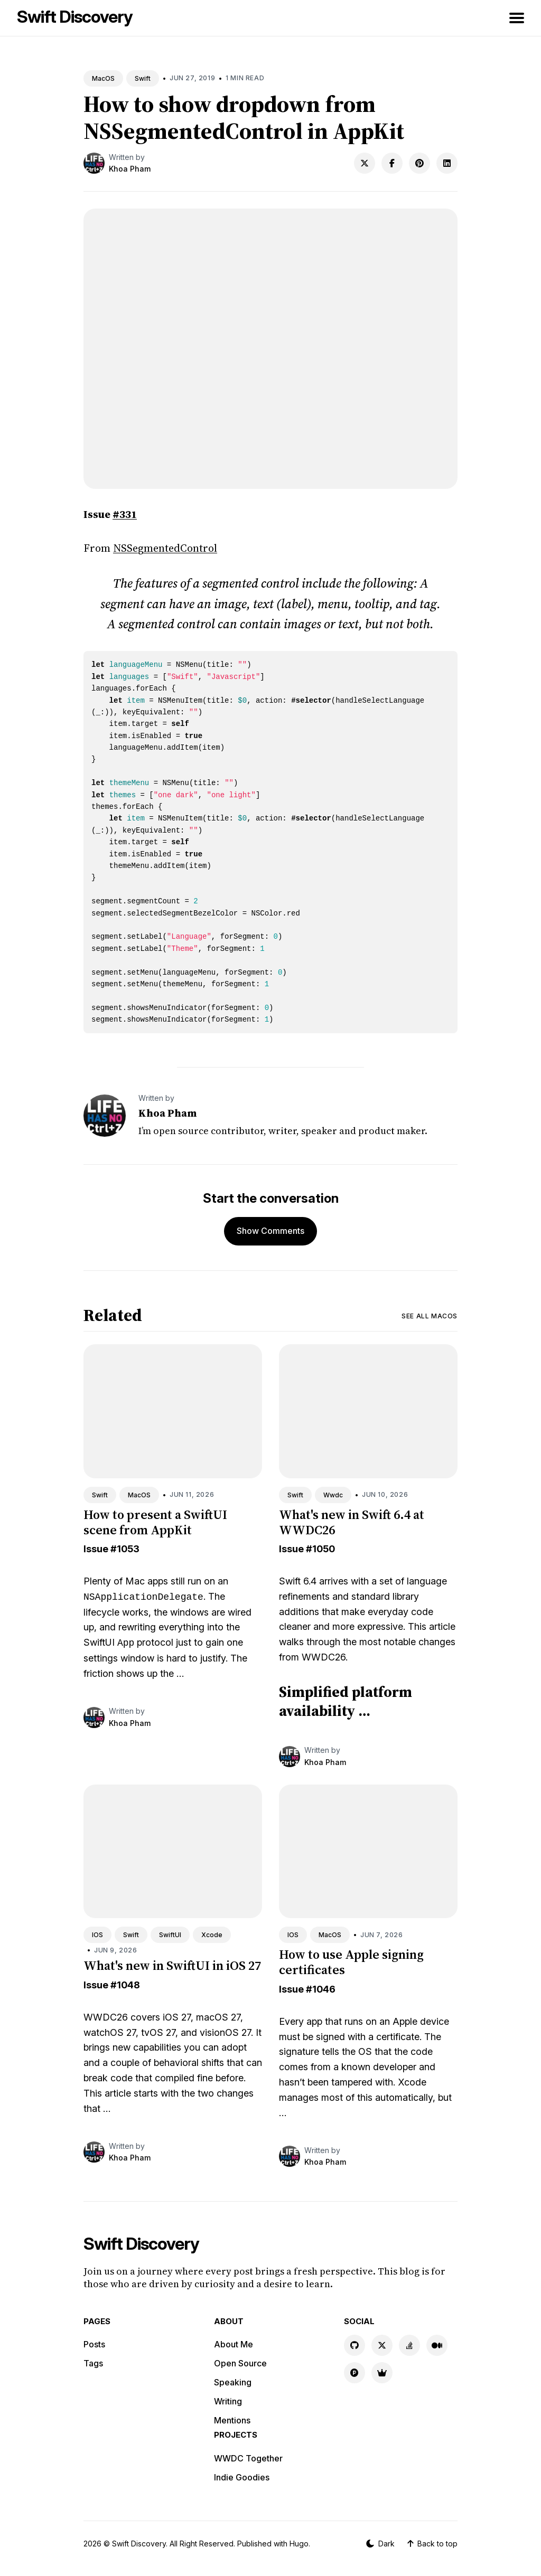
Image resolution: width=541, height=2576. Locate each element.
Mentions (232, 2420)
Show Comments (270, 1230)
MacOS (103, 78)
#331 (125, 514)
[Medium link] (436, 2345)
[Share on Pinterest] (419, 163)
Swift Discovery (75, 16)
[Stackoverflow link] (409, 2345)
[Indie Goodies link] (382, 2372)
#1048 (125, 1984)
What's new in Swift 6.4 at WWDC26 (351, 1522)
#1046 (320, 1989)
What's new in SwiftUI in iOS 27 (172, 1965)
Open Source (240, 2363)
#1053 (124, 1548)
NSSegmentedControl (165, 548)
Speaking (232, 2382)
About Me (233, 2344)
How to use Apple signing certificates (351, 1962)
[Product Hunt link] (354, 2372)
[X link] (382, 2345)
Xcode (211, 1935)
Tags (93, 2363)
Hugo (299, 2543)
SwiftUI (170, 1935)
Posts (94, 2344)
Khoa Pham (130, 168)
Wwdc (333, 1495)
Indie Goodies (241, 2477)
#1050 (320, 1548)
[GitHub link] (354, 2345)
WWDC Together (248, 2458)
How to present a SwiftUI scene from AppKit (155, 1522)
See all (430, 1316)
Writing (228, 2401)
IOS (97, 1935)
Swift (143, 78)
